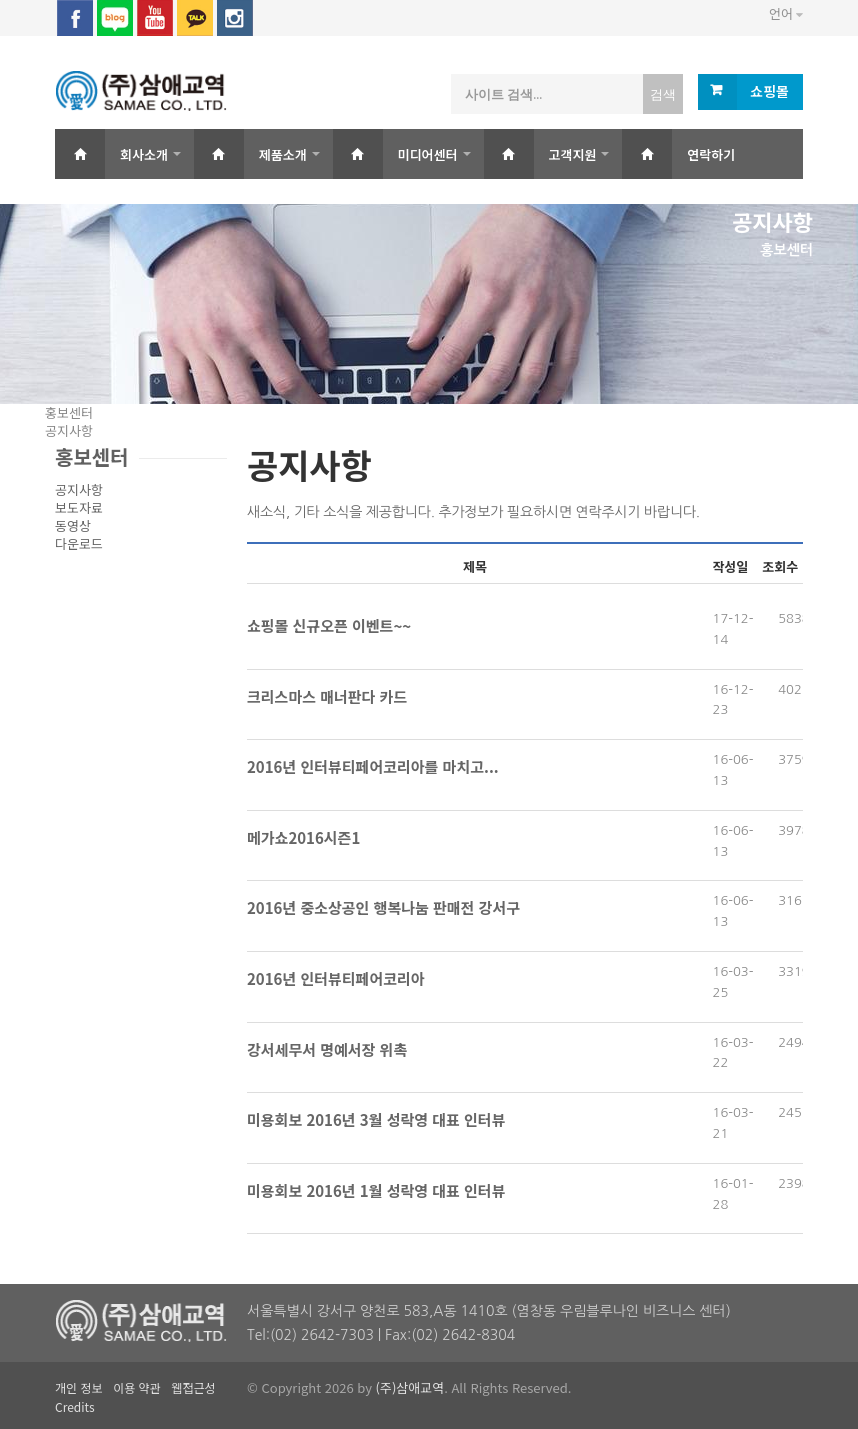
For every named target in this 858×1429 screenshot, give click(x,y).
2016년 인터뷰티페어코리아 (336, 978)
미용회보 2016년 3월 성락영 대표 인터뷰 (376, 1119)
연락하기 (711, 154)
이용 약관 (137, 1387)
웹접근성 (193, 1387)
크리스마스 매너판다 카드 (327, 696)
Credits (75, 1406)
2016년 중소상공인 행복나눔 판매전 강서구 (383, 907)
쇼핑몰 (769, 91)
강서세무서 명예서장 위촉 (327, 1049)
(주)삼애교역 (410, 1387)
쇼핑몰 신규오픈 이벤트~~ (329, 625)
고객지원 (573, 154)
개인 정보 (79, 1387)
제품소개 (283, 154)
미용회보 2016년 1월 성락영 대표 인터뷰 (376, 1190)
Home (80, 154)
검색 (663, 94)
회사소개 (144, 154)
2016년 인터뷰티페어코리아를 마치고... (373, 766)
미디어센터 (428, 154)
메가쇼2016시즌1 (303, 837)
